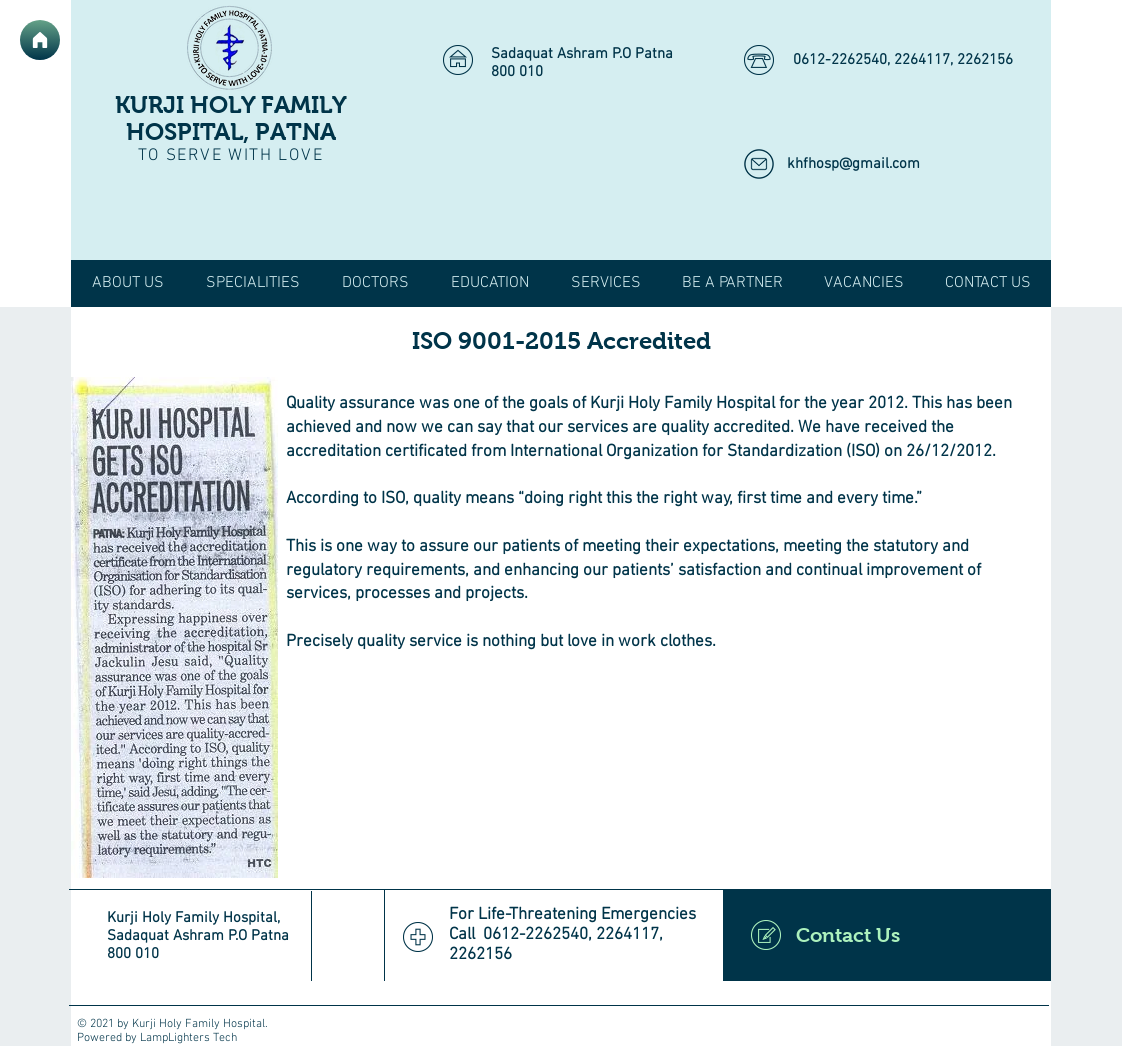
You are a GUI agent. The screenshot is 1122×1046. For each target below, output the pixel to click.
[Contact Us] (887, 935)
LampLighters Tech (188, 1038)
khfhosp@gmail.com (853, 164)
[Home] (40, 40)
